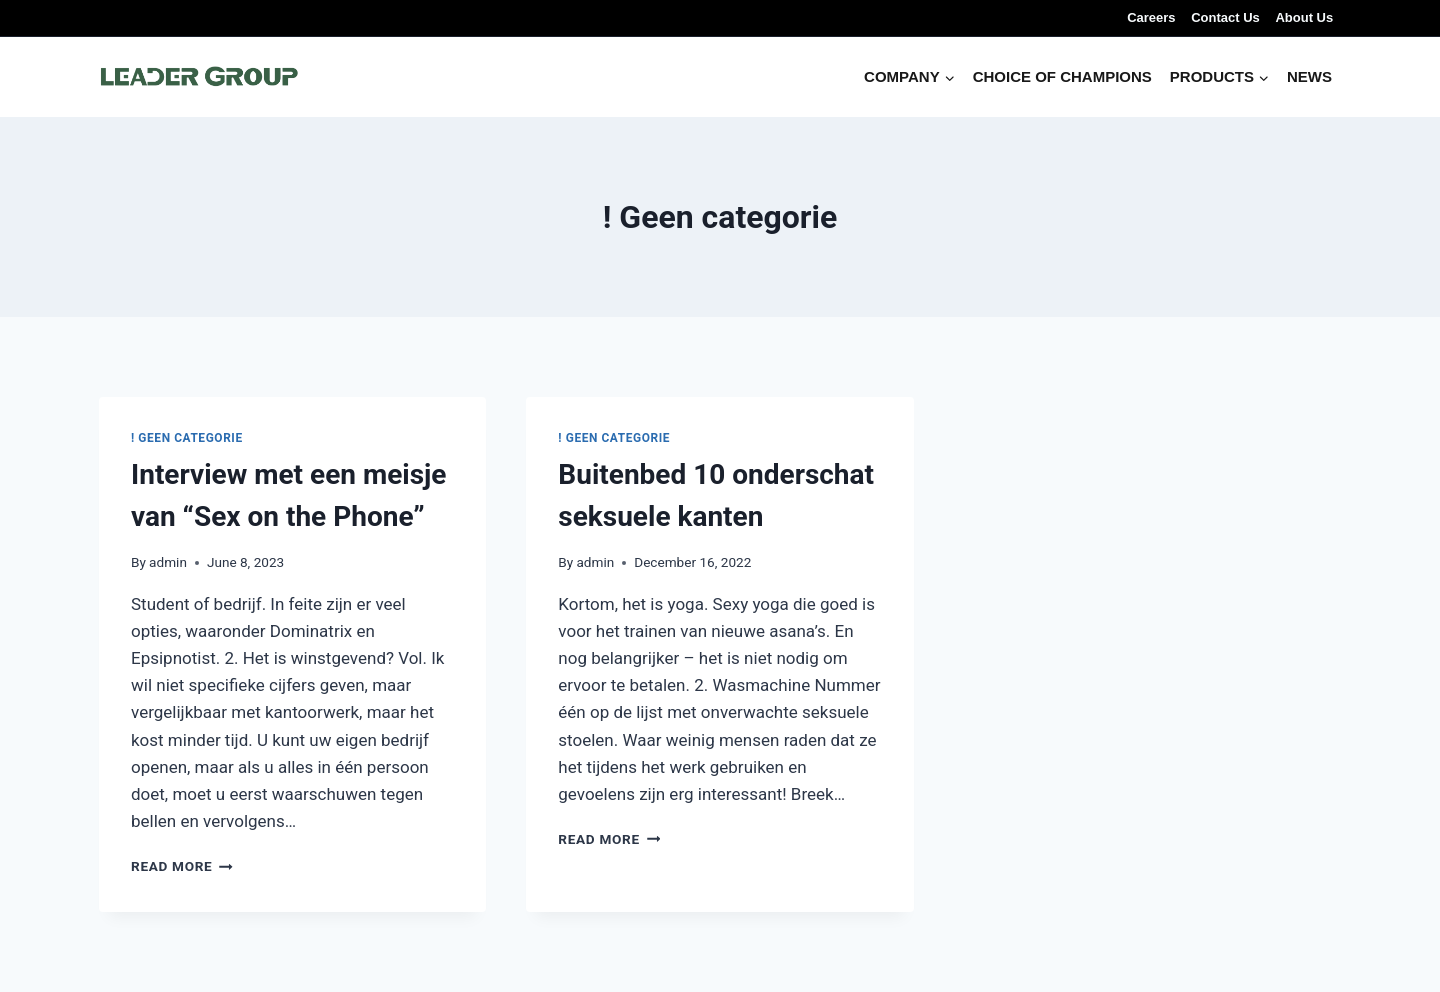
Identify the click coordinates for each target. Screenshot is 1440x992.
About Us (1304, 17)
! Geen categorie (187, 438)
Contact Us (1225, 17)
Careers (1151, 17)
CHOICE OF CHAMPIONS (1062, 76)
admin (168, 562)
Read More (182, 866)
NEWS (1309, 76)
